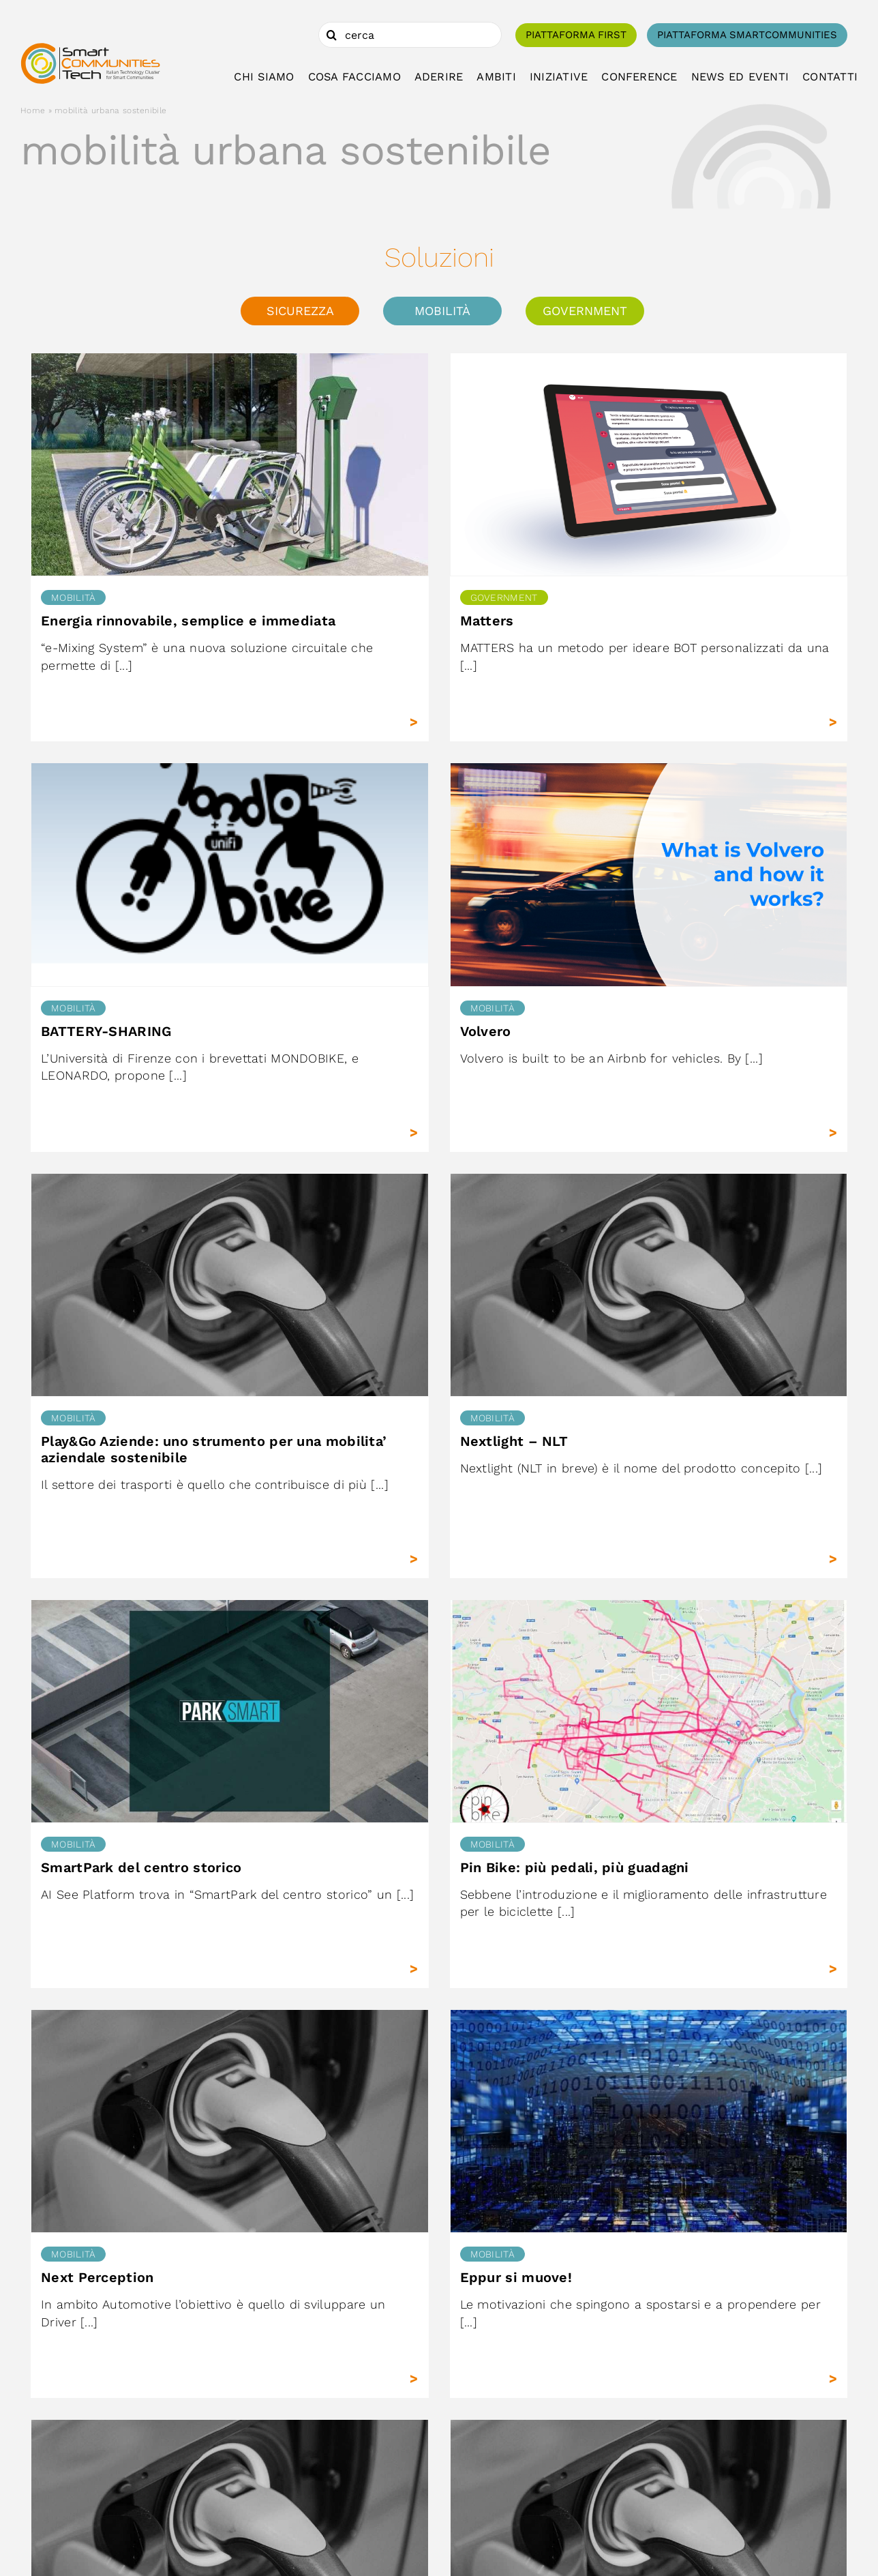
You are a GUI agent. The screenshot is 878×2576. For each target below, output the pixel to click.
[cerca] (410, 35)
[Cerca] (331, 35)
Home (32, 110)
